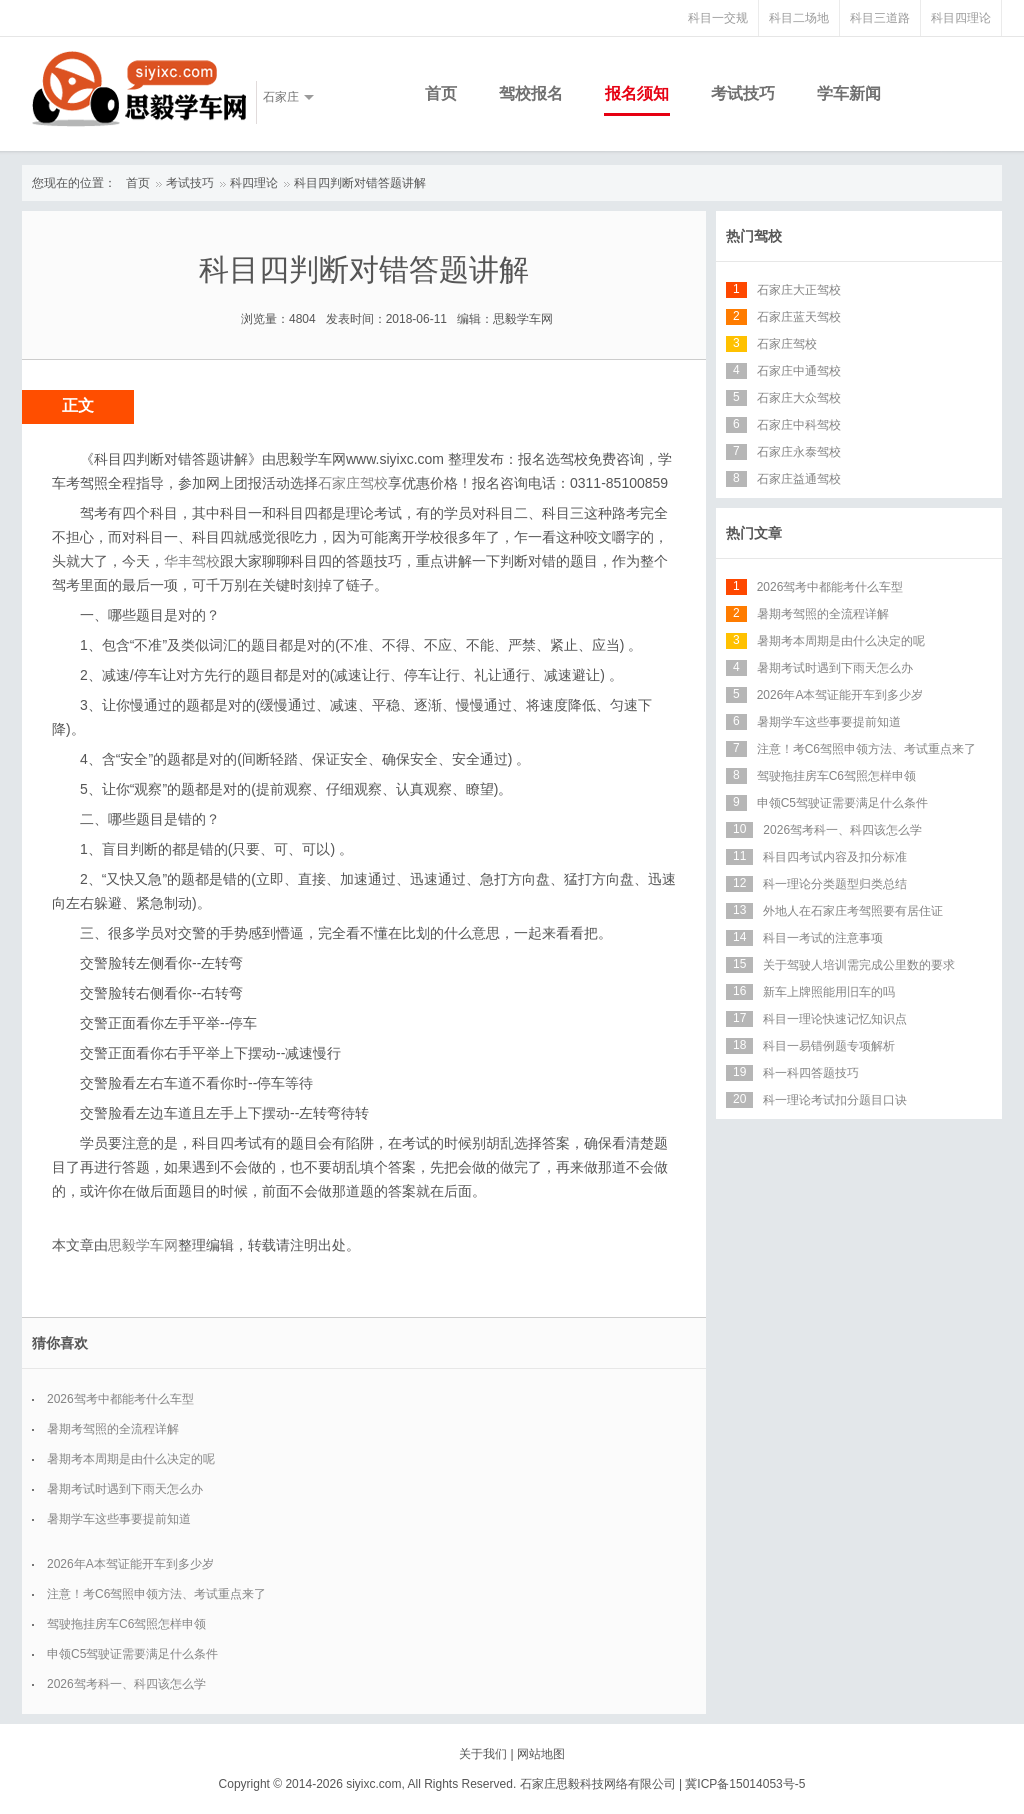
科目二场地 (799, 18)
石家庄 (281, 97)
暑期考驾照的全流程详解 (113, 1429)
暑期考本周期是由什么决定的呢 (131, 1459)
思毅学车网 (143, 1245)
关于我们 (483, 1754)
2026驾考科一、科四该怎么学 (126, 1684)
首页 (441, 93)
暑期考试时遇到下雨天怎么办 (125, 1489)
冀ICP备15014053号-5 (745, 1784)
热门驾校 (754, 236)
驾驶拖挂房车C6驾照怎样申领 (126, 1624)
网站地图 (541, 1754)
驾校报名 (531, 93)
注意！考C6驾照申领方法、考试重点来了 (156, 1594)
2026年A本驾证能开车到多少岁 (130, 1564)
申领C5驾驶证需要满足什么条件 (132, 1654)
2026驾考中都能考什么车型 (120, 1399)
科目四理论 (961, 18)
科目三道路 (880, 18)
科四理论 (254, 183)
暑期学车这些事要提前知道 (119, 1519)
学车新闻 (849, 93)
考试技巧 (743, 93)
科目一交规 (718, 18)
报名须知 (637, 93)
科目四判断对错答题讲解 (360, 183)
